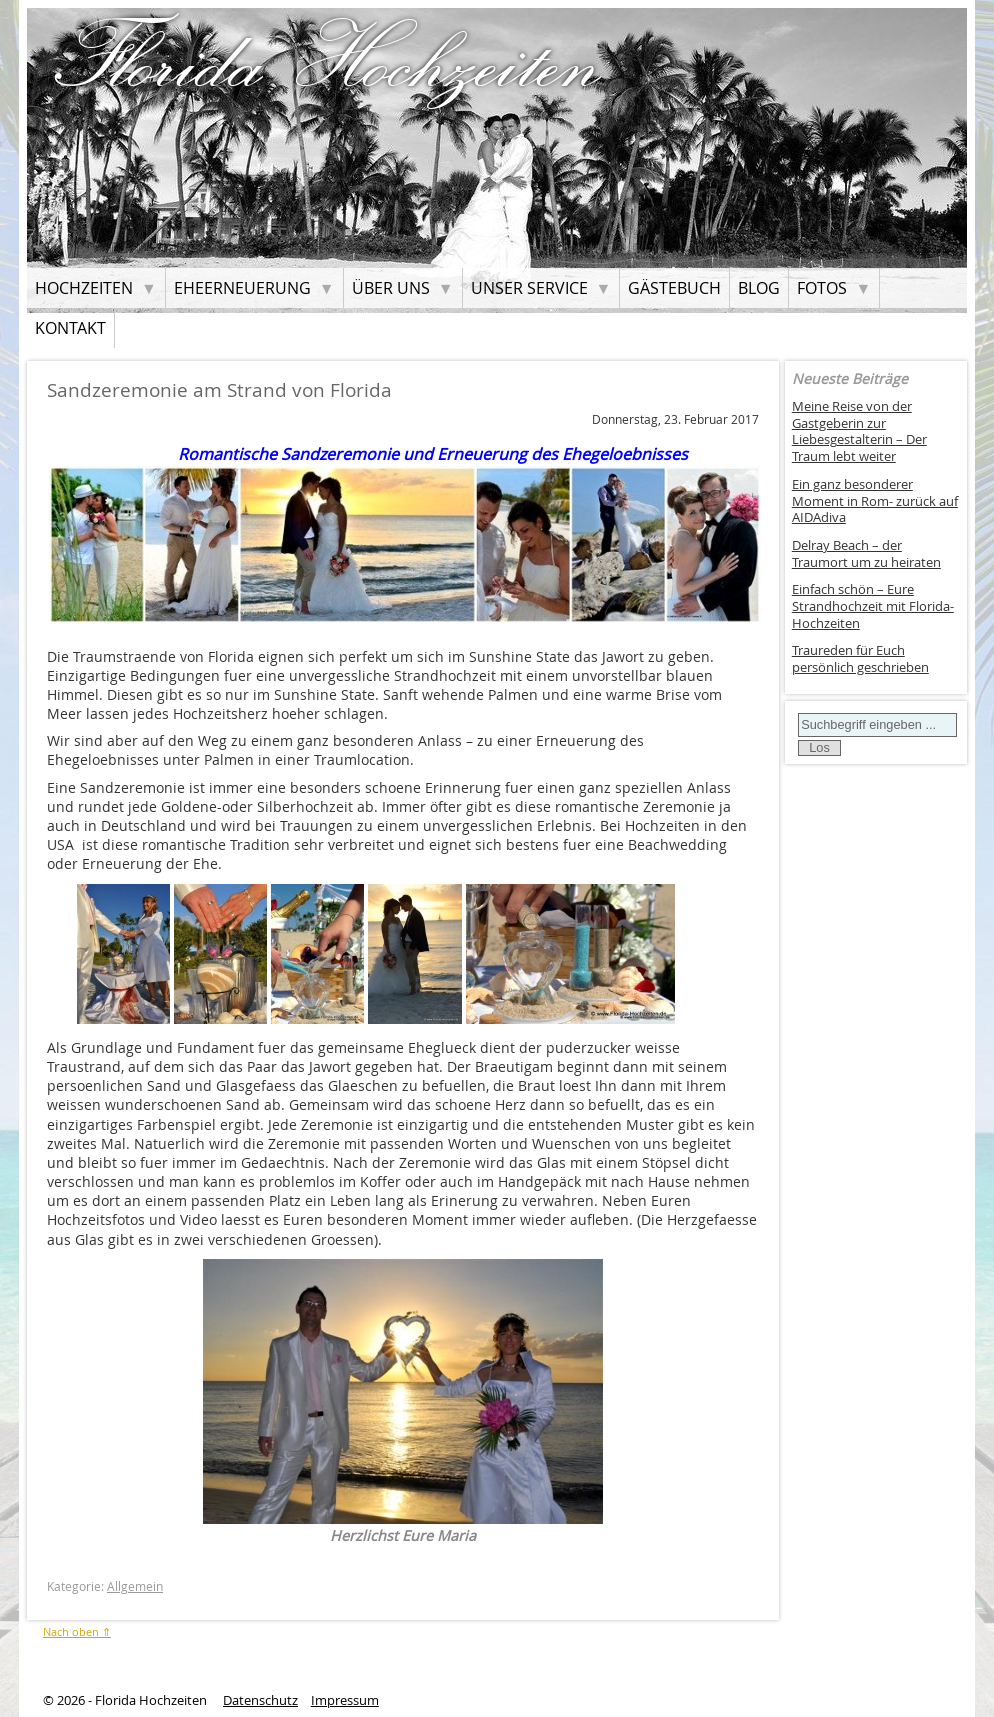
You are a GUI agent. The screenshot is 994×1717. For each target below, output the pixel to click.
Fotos (822, 288)
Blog (759, 288)
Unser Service (529, 288)
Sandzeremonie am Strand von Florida (219, 390)
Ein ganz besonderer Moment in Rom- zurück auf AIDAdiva (875, 501)
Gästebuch (674, 288)
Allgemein (135, 1586)
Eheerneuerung (242, 288)
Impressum (345, 1700)
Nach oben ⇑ (77, 1631)
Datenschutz (260, 1700)
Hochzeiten (84, 288)
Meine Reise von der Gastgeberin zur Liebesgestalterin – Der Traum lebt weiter (859, 431)
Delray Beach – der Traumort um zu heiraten (866, 554)
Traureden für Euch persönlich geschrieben (860, 659)
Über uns (391, 288)
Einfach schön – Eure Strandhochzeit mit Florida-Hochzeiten (873, 606)
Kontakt (70, 328)
